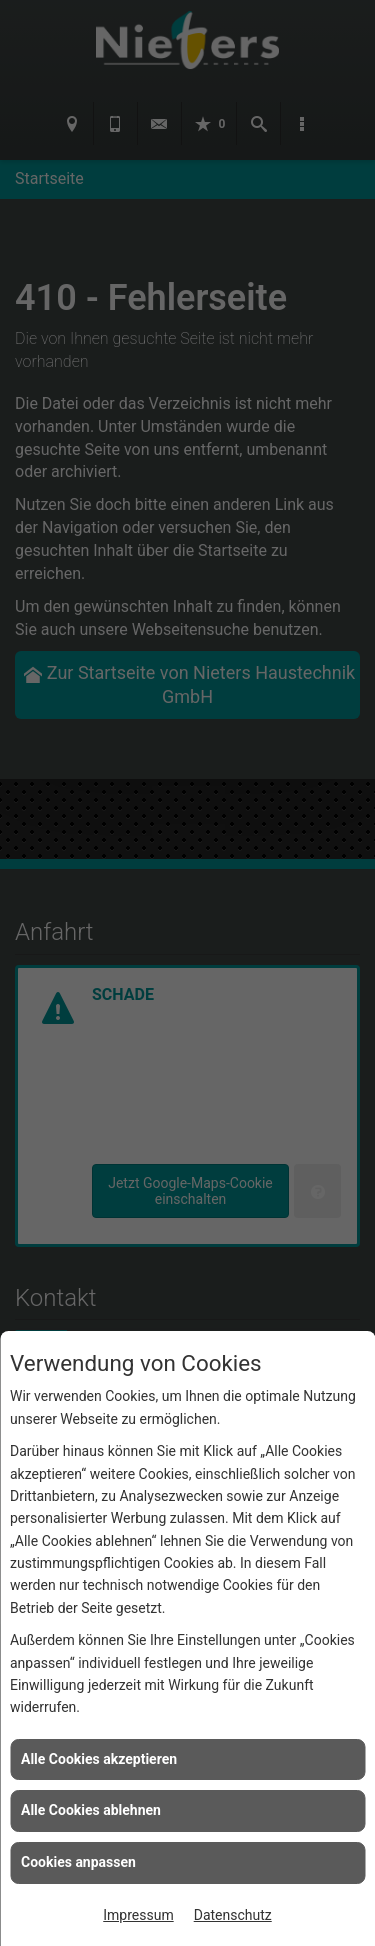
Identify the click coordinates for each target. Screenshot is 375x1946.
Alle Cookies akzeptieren (99, 1759)
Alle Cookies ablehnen (91, 1810)
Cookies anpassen (78, 1862)
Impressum (138, 1915)
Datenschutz (233, 1915)
